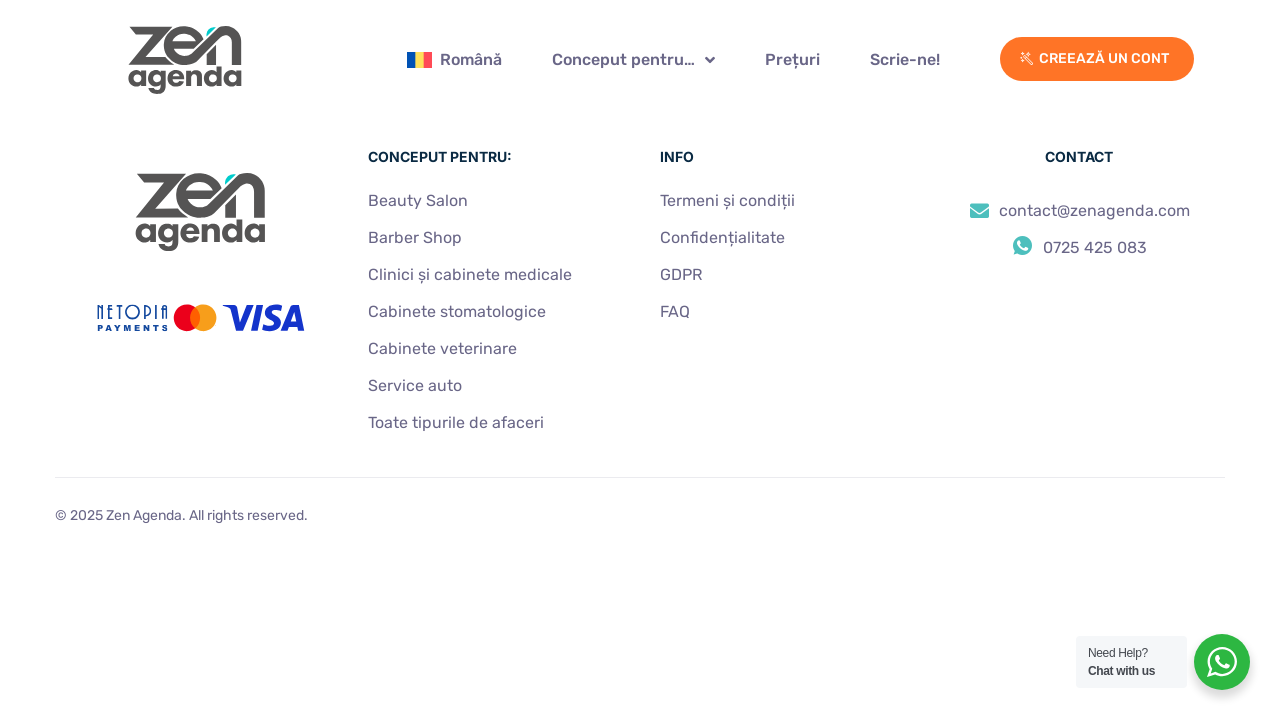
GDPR (681, 274)
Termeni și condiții (727, 200)
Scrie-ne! (905, 59)
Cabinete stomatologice (457, 311)
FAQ (675, 311)
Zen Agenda (144, 515)
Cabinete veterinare (442, 348)
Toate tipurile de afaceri (456, 422)
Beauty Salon (418, 200)
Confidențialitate (722, 237)
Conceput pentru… (633, 60)
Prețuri (792, 59)
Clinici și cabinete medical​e (470, 274)
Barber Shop (415, 237)
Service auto (415, 385)
